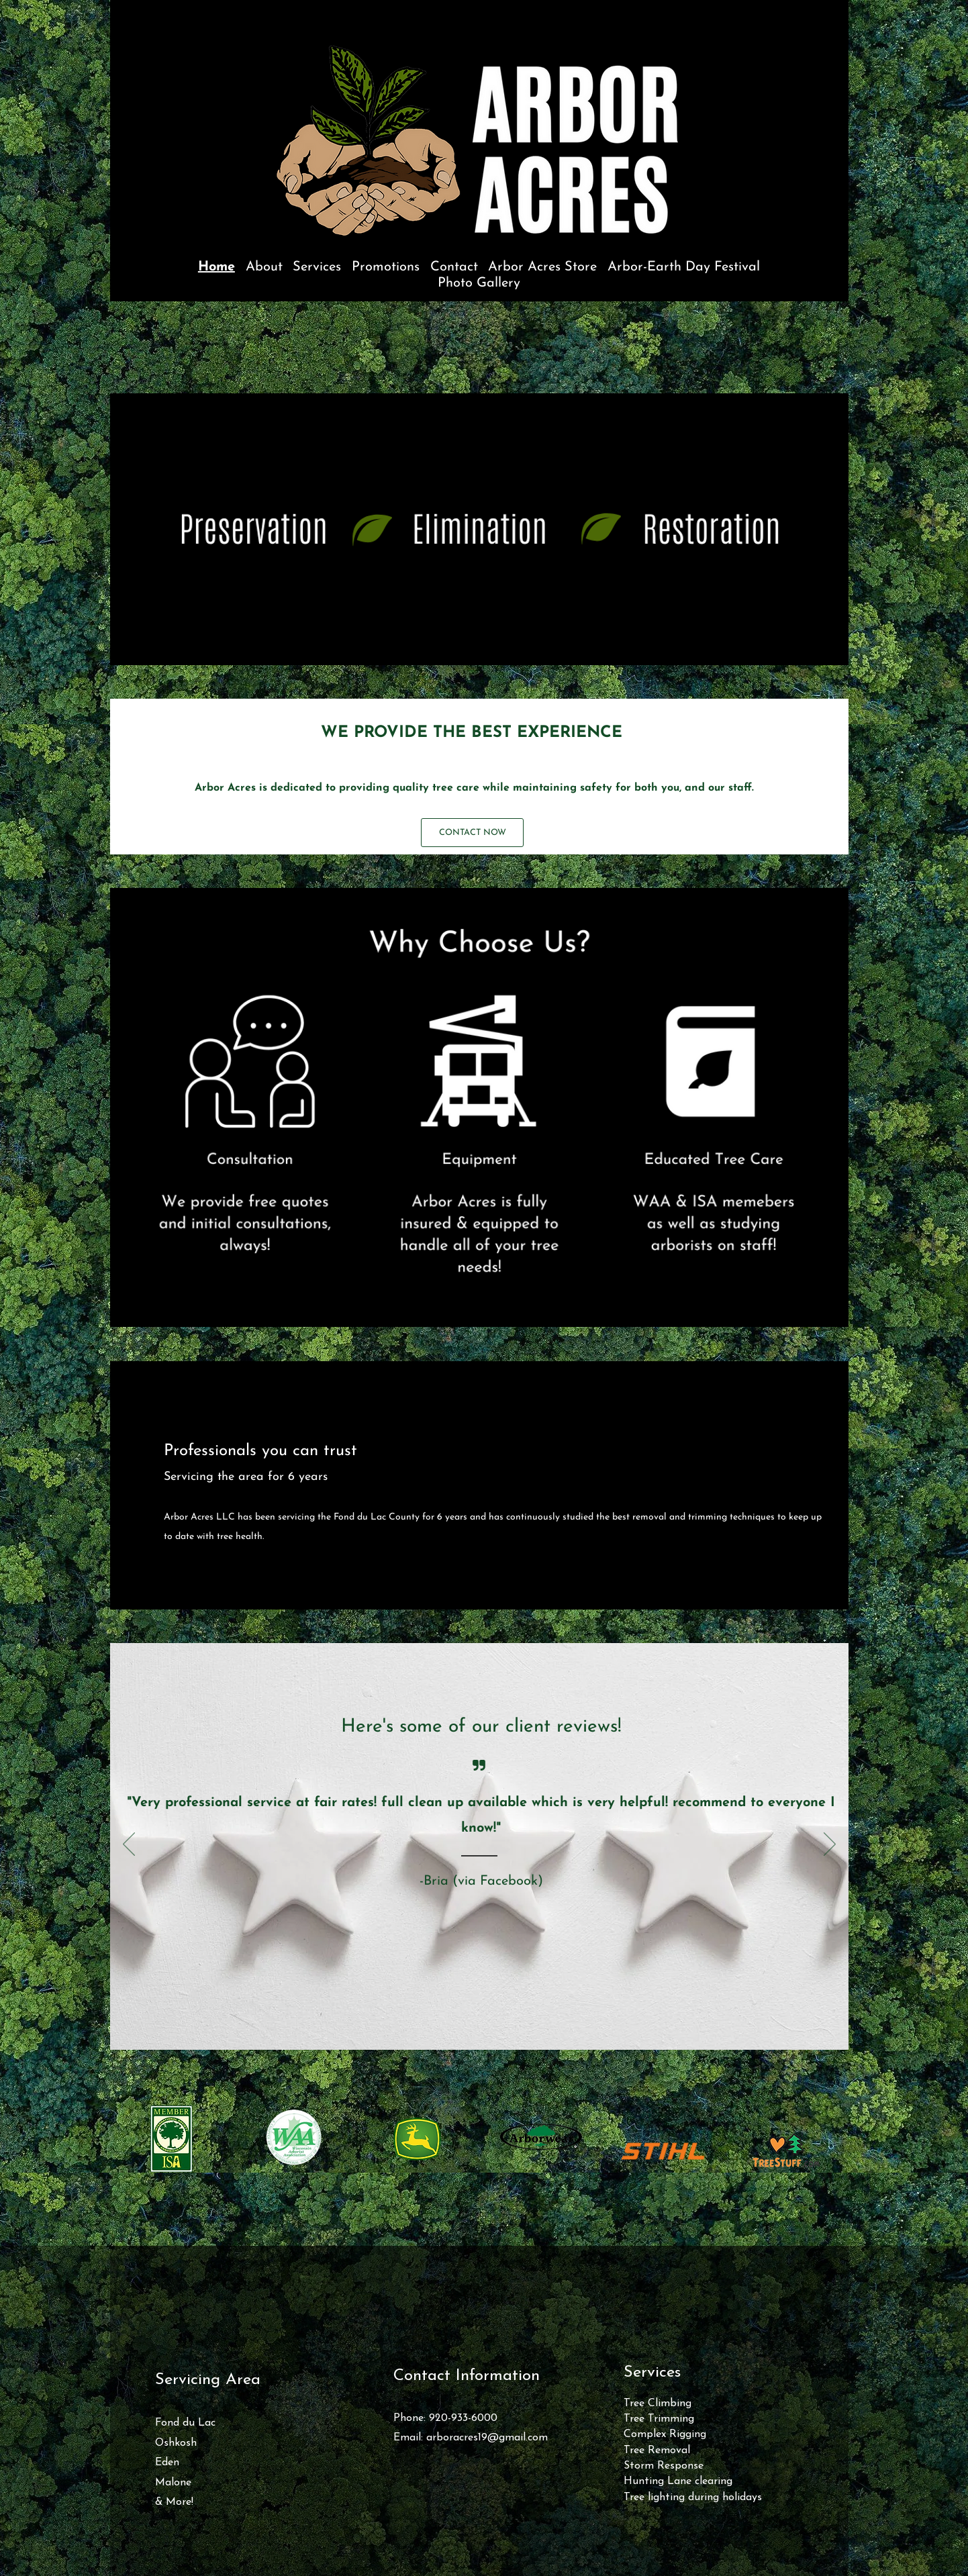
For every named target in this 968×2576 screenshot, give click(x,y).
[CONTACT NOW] (472, 832)
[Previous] (129, 1845)
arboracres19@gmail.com (487, 2437)
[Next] (830, 1845)
